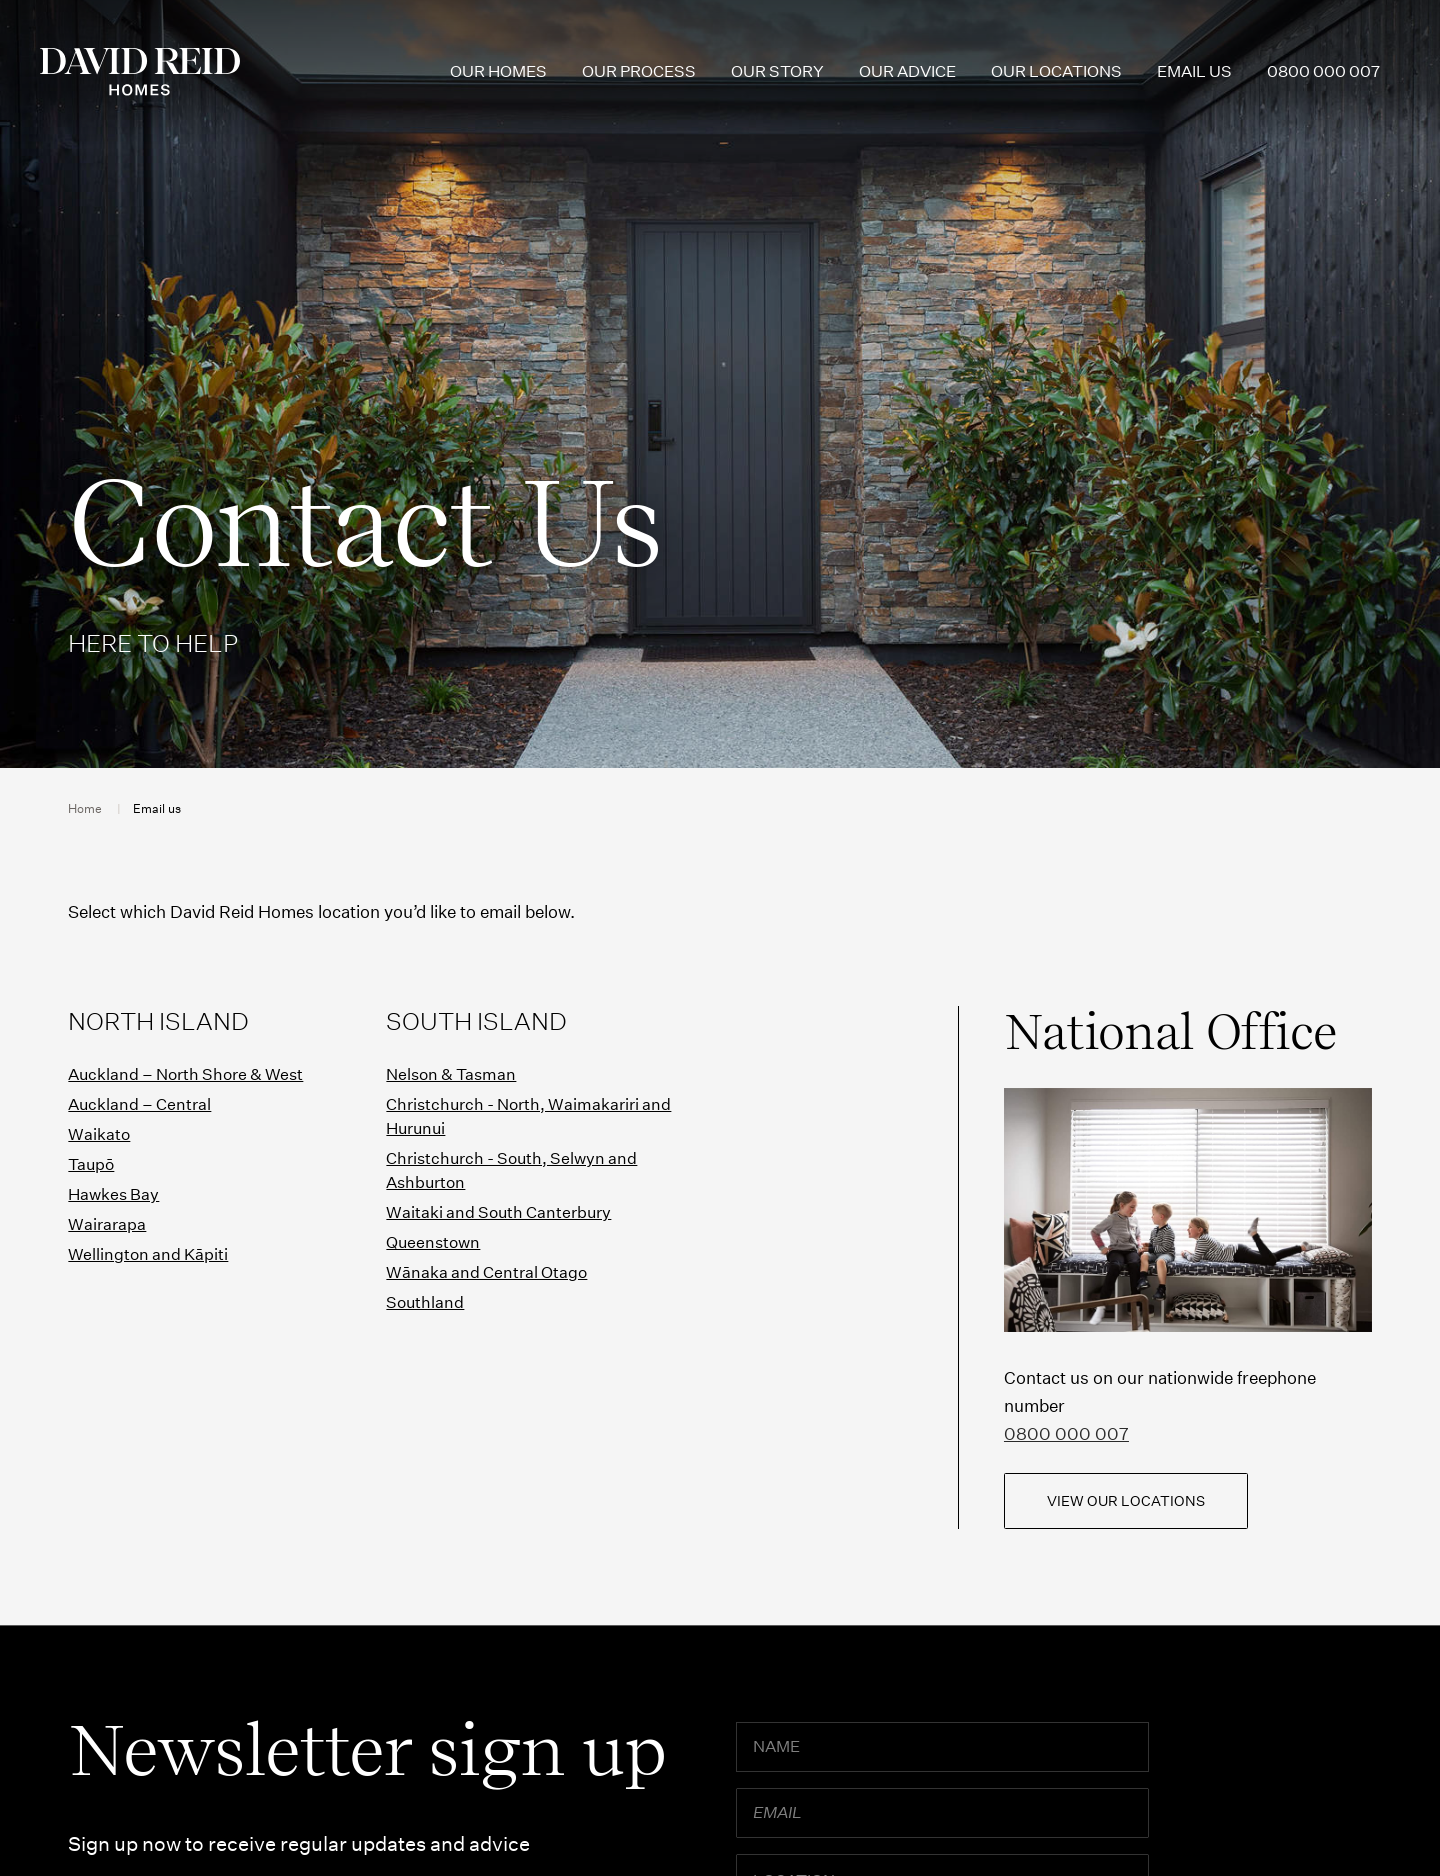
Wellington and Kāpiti (148, 1254)
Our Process (639, 71)
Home (85, 808)
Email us (1194, 71)
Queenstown (433, 1242)
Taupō (91, 1164)
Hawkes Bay (113, 1194)
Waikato (99, 1134)
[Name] (943, 1747)
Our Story (777, 71)
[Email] (943, 1813)
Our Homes (498, 71)
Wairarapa (107, 1224)
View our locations (1126, 1501)
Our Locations (1056, 71)
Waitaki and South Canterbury (498, 1212)
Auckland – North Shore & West (185, 1074)
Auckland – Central (139, 1104)
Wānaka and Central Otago (486, 1272)
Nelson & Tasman (451, 1074)
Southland (425, 1302)
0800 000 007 (1323, 71)
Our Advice (907, 71)
